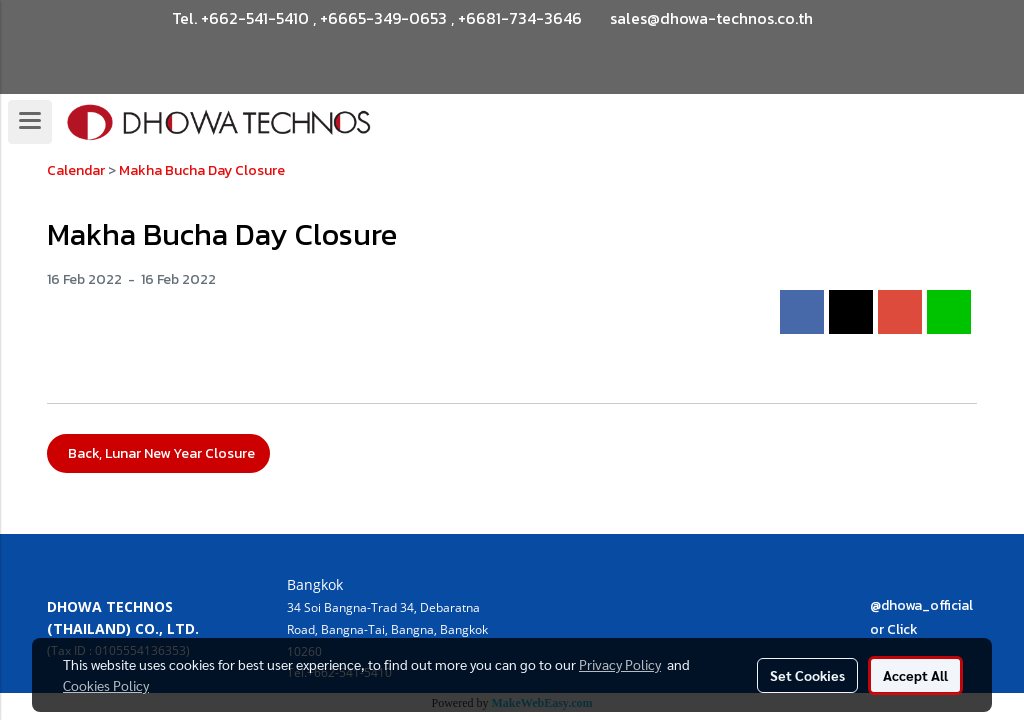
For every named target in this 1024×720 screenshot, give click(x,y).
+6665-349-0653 (383, 18)
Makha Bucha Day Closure (202, 170)
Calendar (76, 170)
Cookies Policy (106, 685)
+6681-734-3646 (520, 18)
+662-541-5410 (255, 18)
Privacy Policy (620, 664)
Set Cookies (807, 675)
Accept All (915, 675)
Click (902, 629)
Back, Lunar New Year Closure (158, 453)
